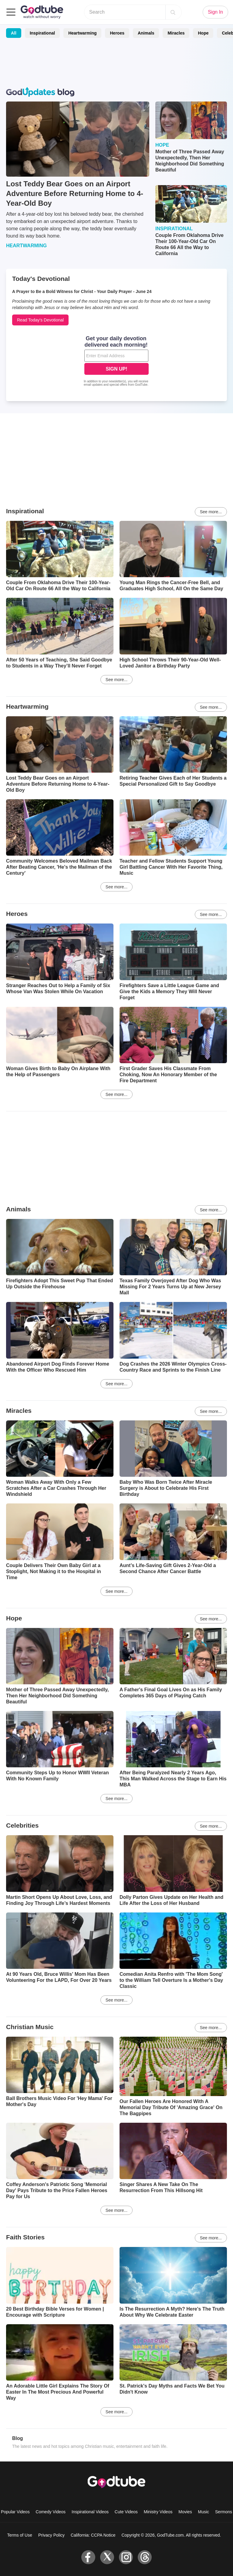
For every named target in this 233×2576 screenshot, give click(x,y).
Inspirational (42, 33)
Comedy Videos (51, 2511)
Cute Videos (126, 2511)
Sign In (215, 12)
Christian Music (29, 2026)
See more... (211, 511)
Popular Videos (15, 2511)
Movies (185, 2511)
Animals (146, 33)
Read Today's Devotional (40, 320)
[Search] (173, 12)
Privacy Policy (51, 2535)
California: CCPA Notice (93, 2535)
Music (203, 2511)
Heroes (117, 33)
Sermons (223, 2511)
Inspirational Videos (90, 2511)
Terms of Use (19, 2535)
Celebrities (22, 1825)
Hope (203, 33)
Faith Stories (25, 2237)
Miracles (175, 33)
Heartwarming (82, 33)
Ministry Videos (158, 2511)
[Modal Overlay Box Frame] (116, 361)
